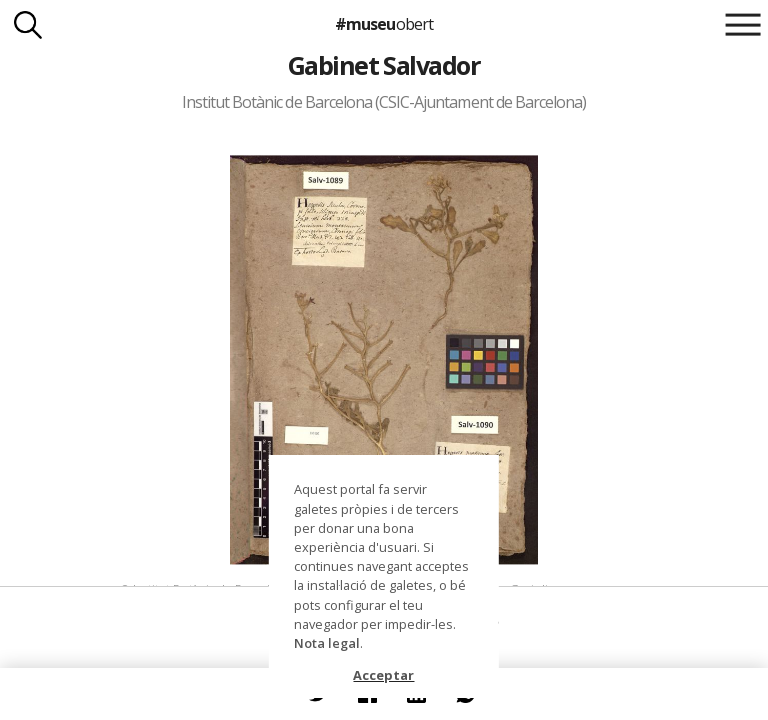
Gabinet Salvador (384, 65)
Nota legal (327, 643)
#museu (383, 24)
